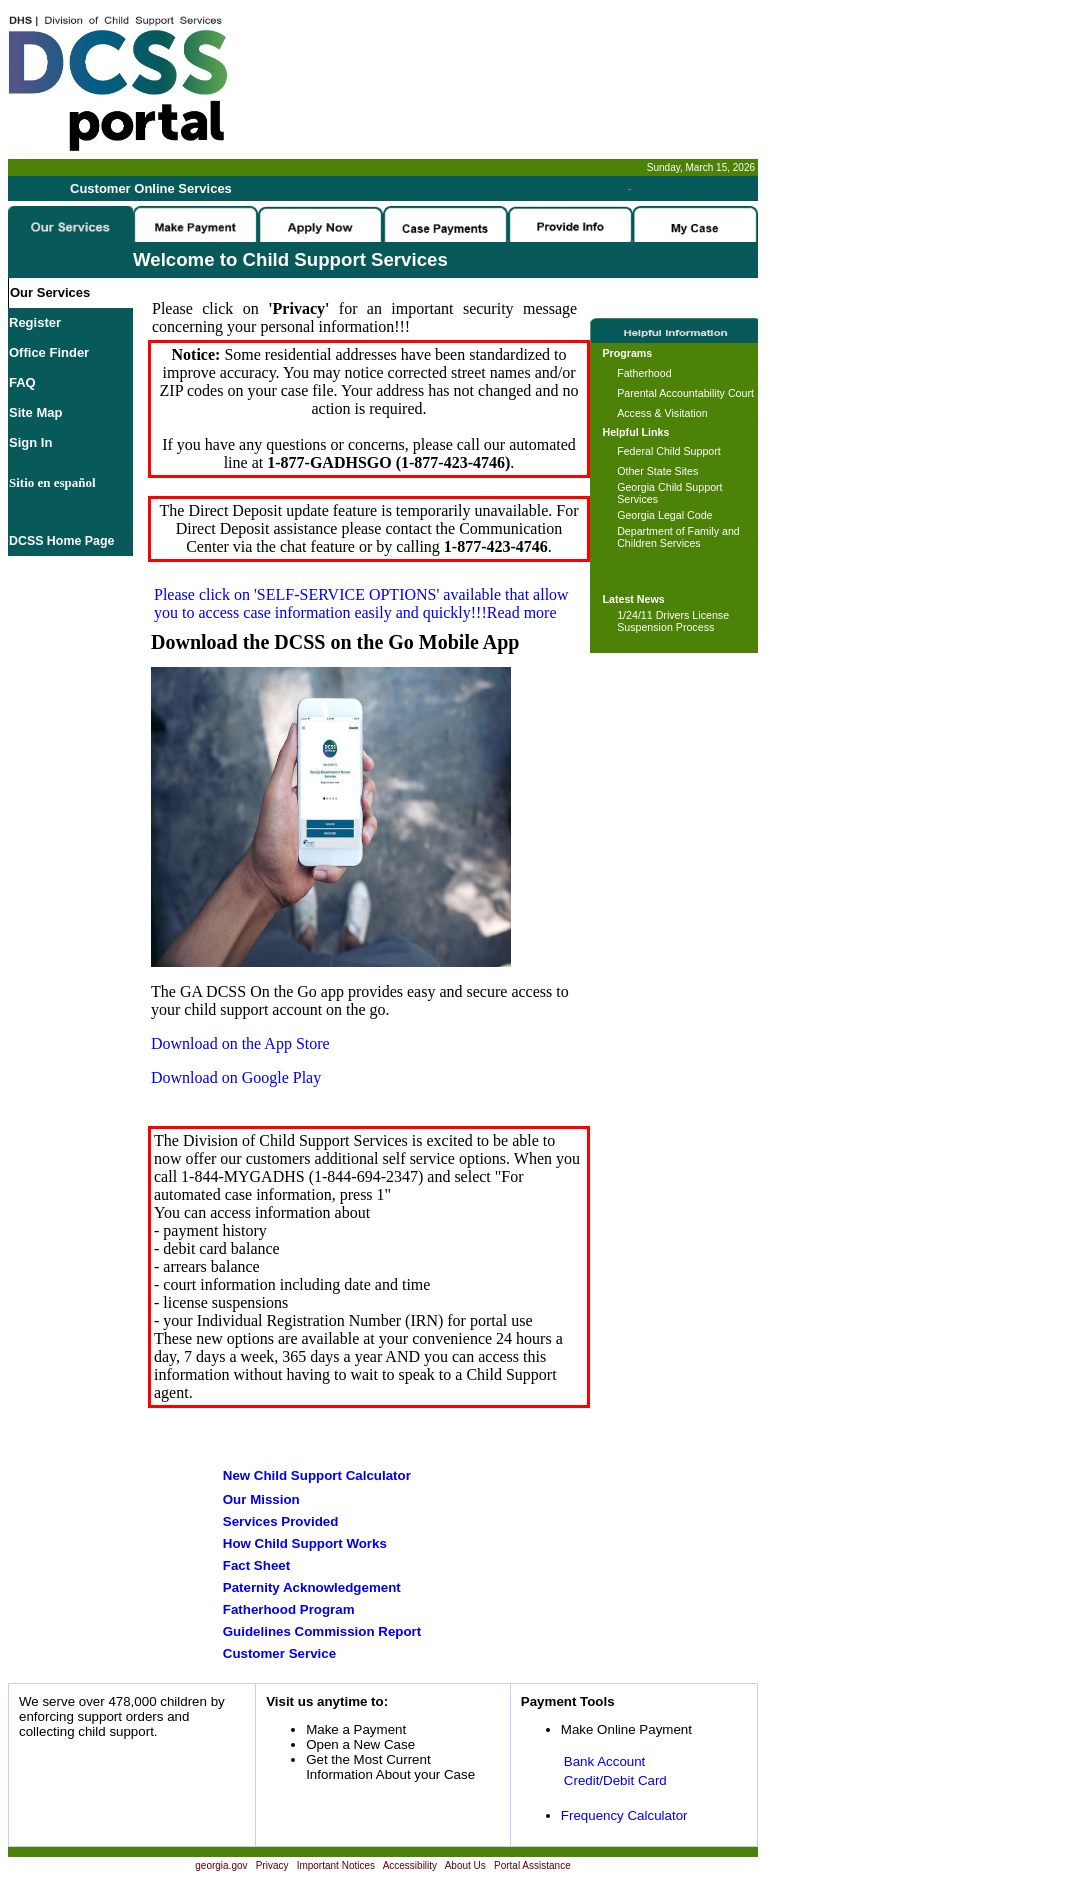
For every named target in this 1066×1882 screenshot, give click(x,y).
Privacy (272, 1865)
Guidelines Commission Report (322, 1631)
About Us (465, 1865)
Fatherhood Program (289, 1609)
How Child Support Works (305, 1543)
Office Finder (49, 352)
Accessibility (410, 1865)
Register (35, 322)
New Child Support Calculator (317, 1475)
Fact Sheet (256, 1565)
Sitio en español (52, 482)
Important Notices (336, 1865)
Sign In (30, 442)
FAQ (22, 382)
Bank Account (605, 1761)
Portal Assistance (532, 1865)
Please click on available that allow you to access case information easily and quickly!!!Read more (361, 603)
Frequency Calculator (624, 1815)
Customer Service (279, 1653)
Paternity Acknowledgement (312, 1587)
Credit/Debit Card (615, 1780)
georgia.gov (221, 1865)
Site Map (35, 412)
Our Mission (261, 1499)
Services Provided (281, 1521)
